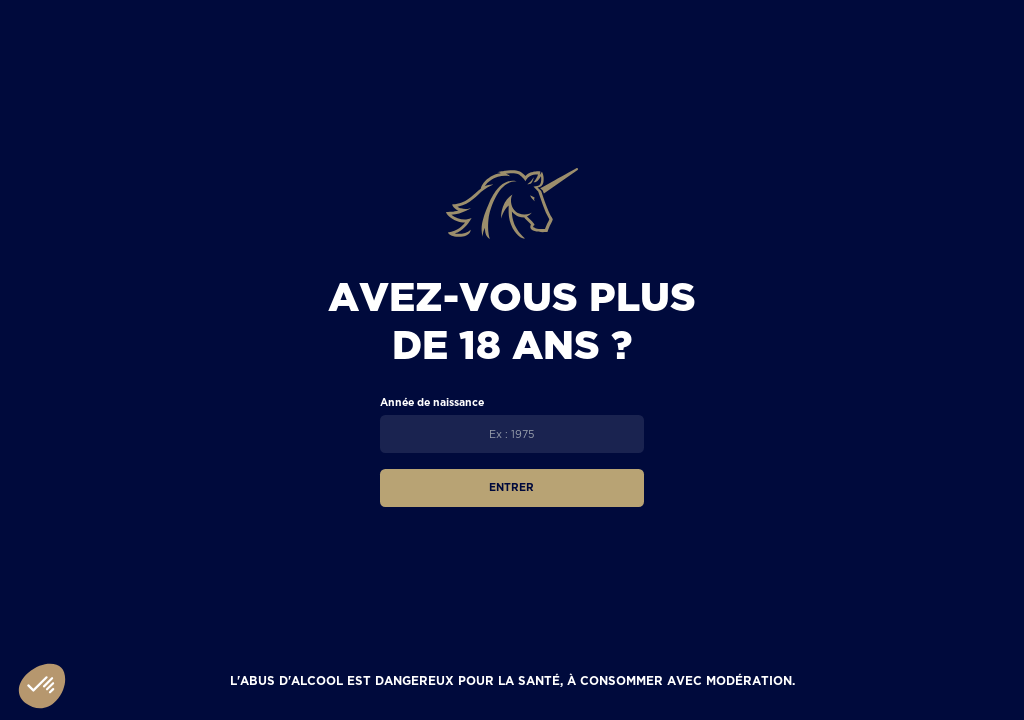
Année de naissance (432, 402)
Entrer (511, 487)
